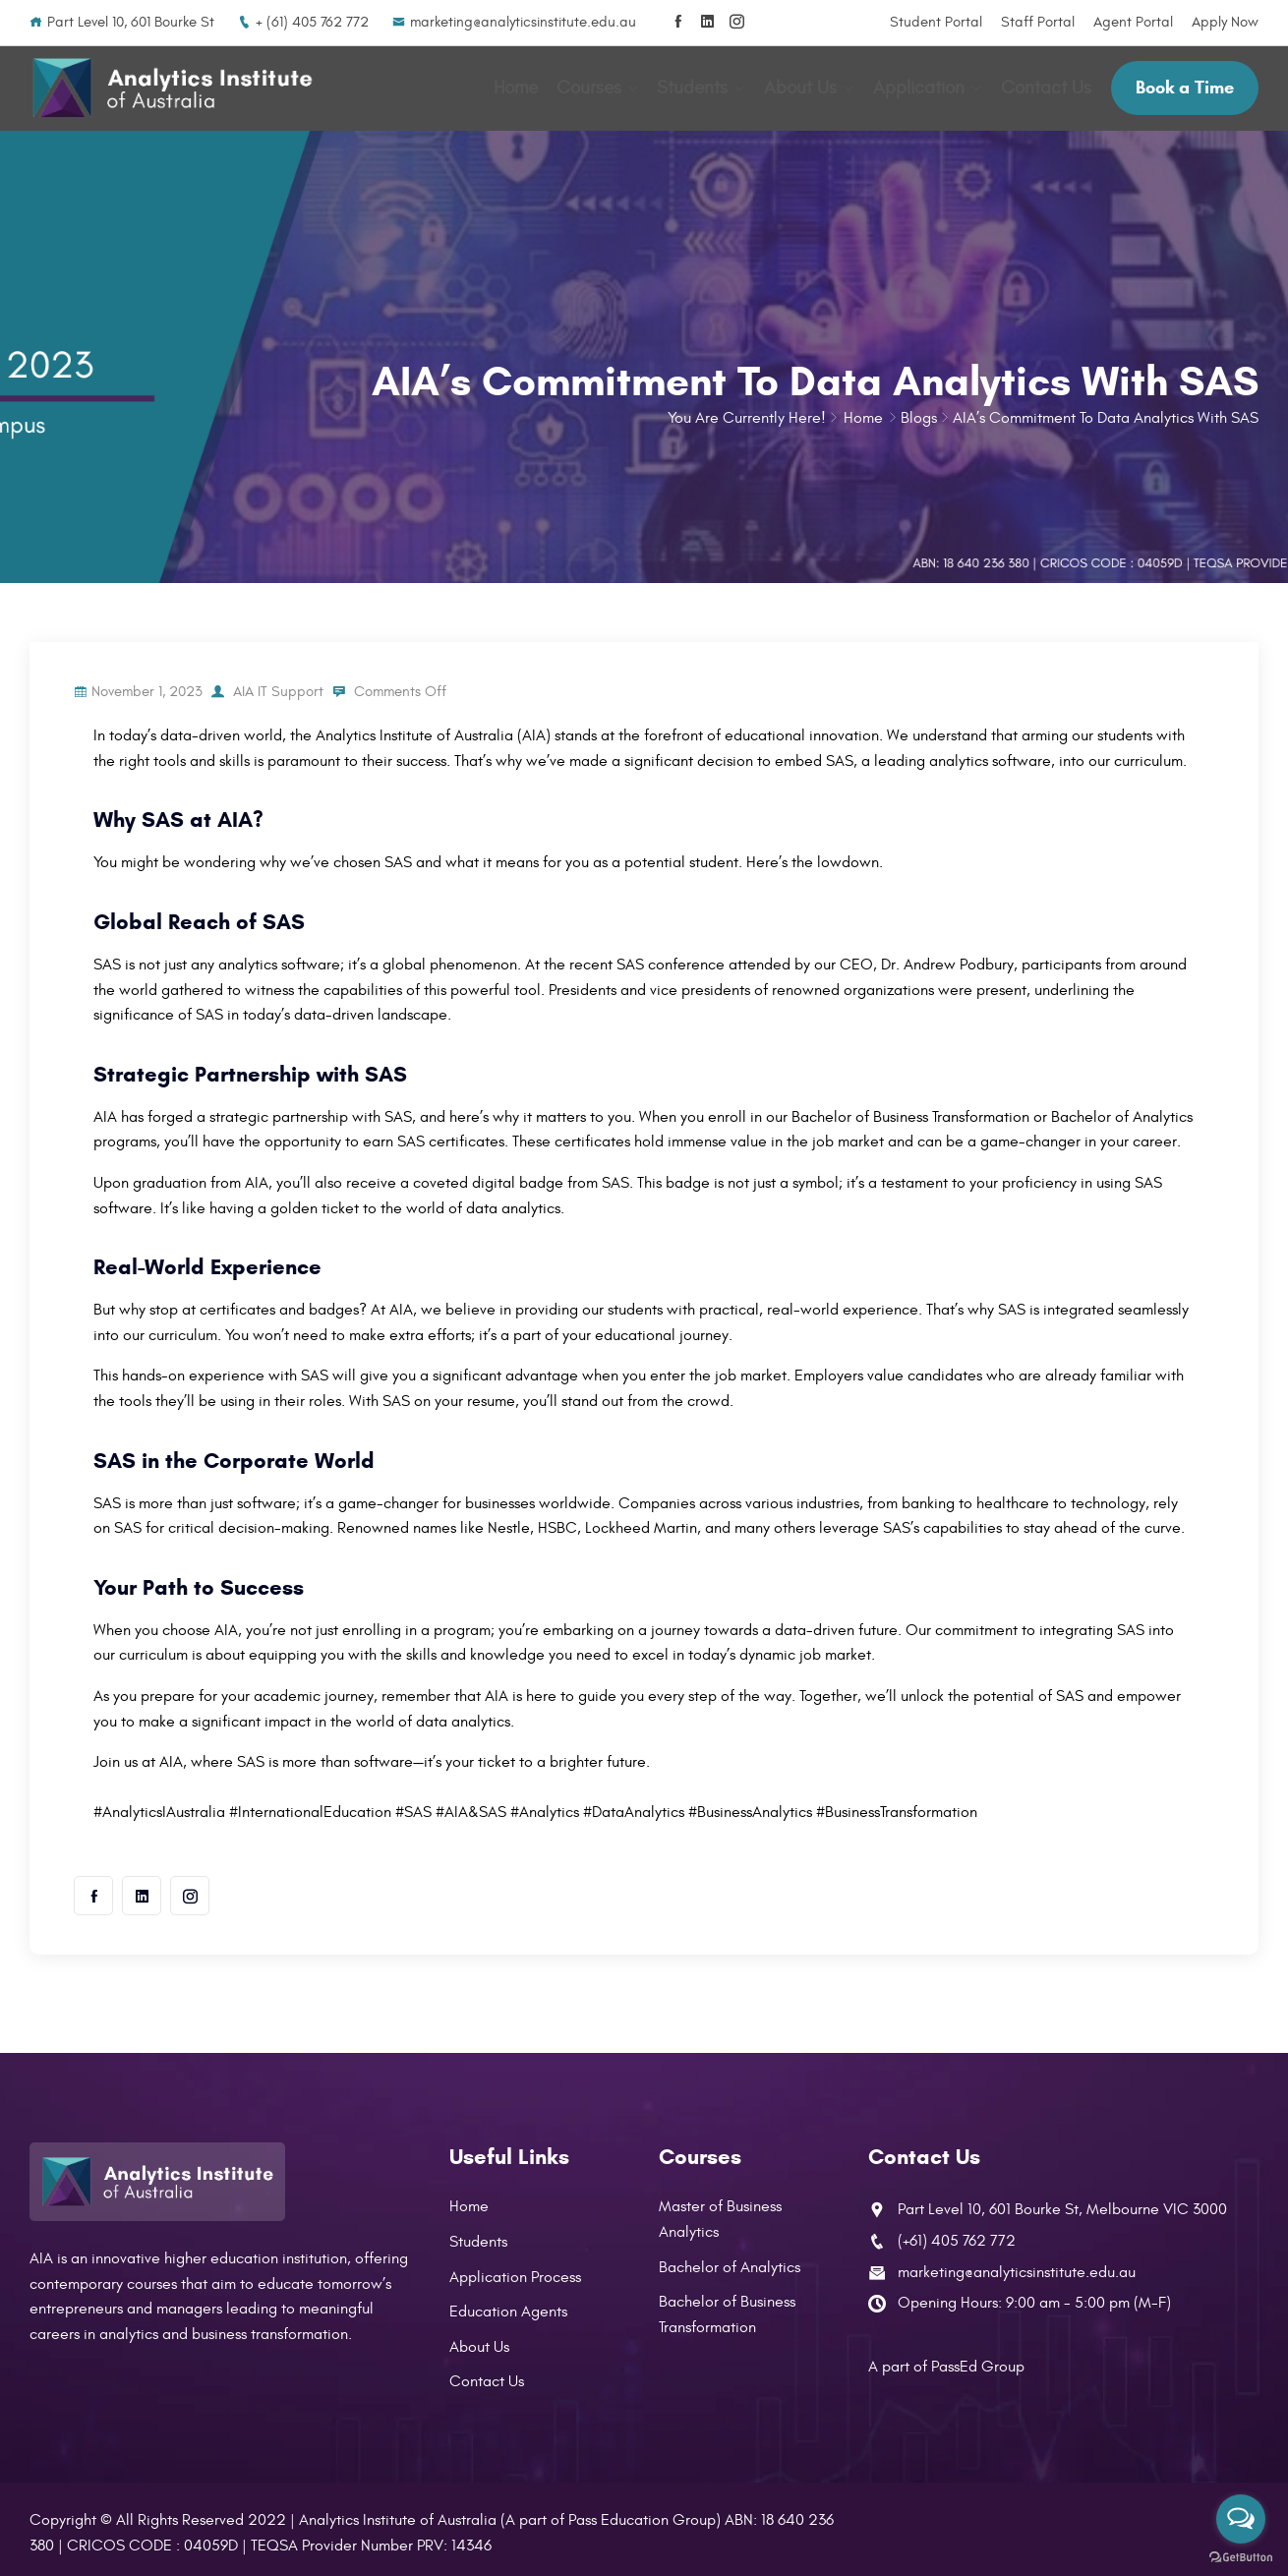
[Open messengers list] (1240, 2519)
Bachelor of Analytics (729, 2261)
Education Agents (508, 2305)
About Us (802, 85)
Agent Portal (1133, 22)
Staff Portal (1038, 22)
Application (920, 85)
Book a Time (1185, 84)
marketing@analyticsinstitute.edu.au (514, 22)
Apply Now (1225, 22)
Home (520, 85)
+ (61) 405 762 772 (303, 22)
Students (695, 85)
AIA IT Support (280, 685)
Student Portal (936, 22)
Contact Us (1046, 85)
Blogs (919, 412)
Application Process (515, 2271)
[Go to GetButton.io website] (1240, 2556)
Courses (591, 85)
